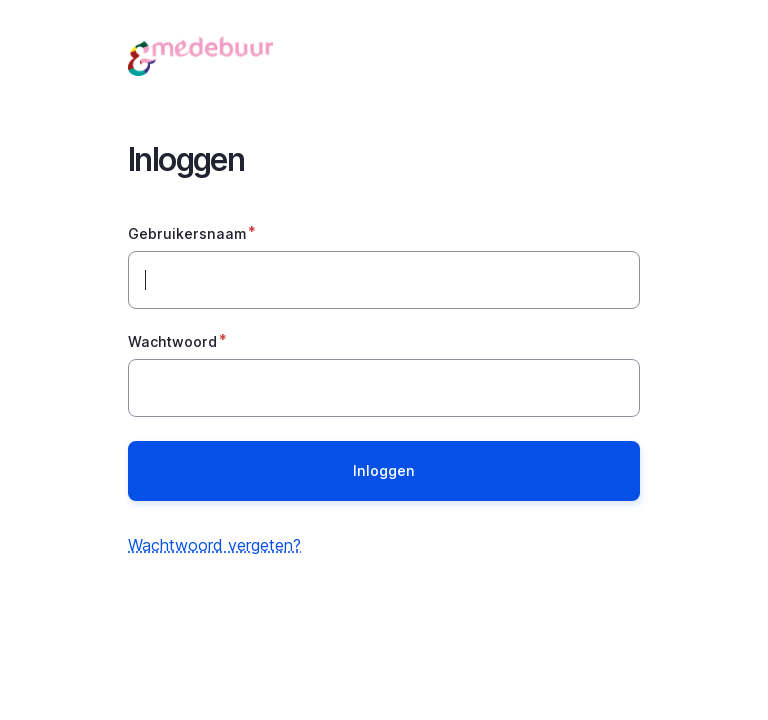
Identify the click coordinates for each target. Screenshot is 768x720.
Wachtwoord (172, 341)
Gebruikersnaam (187, 233)
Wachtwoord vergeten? (214, 545)
